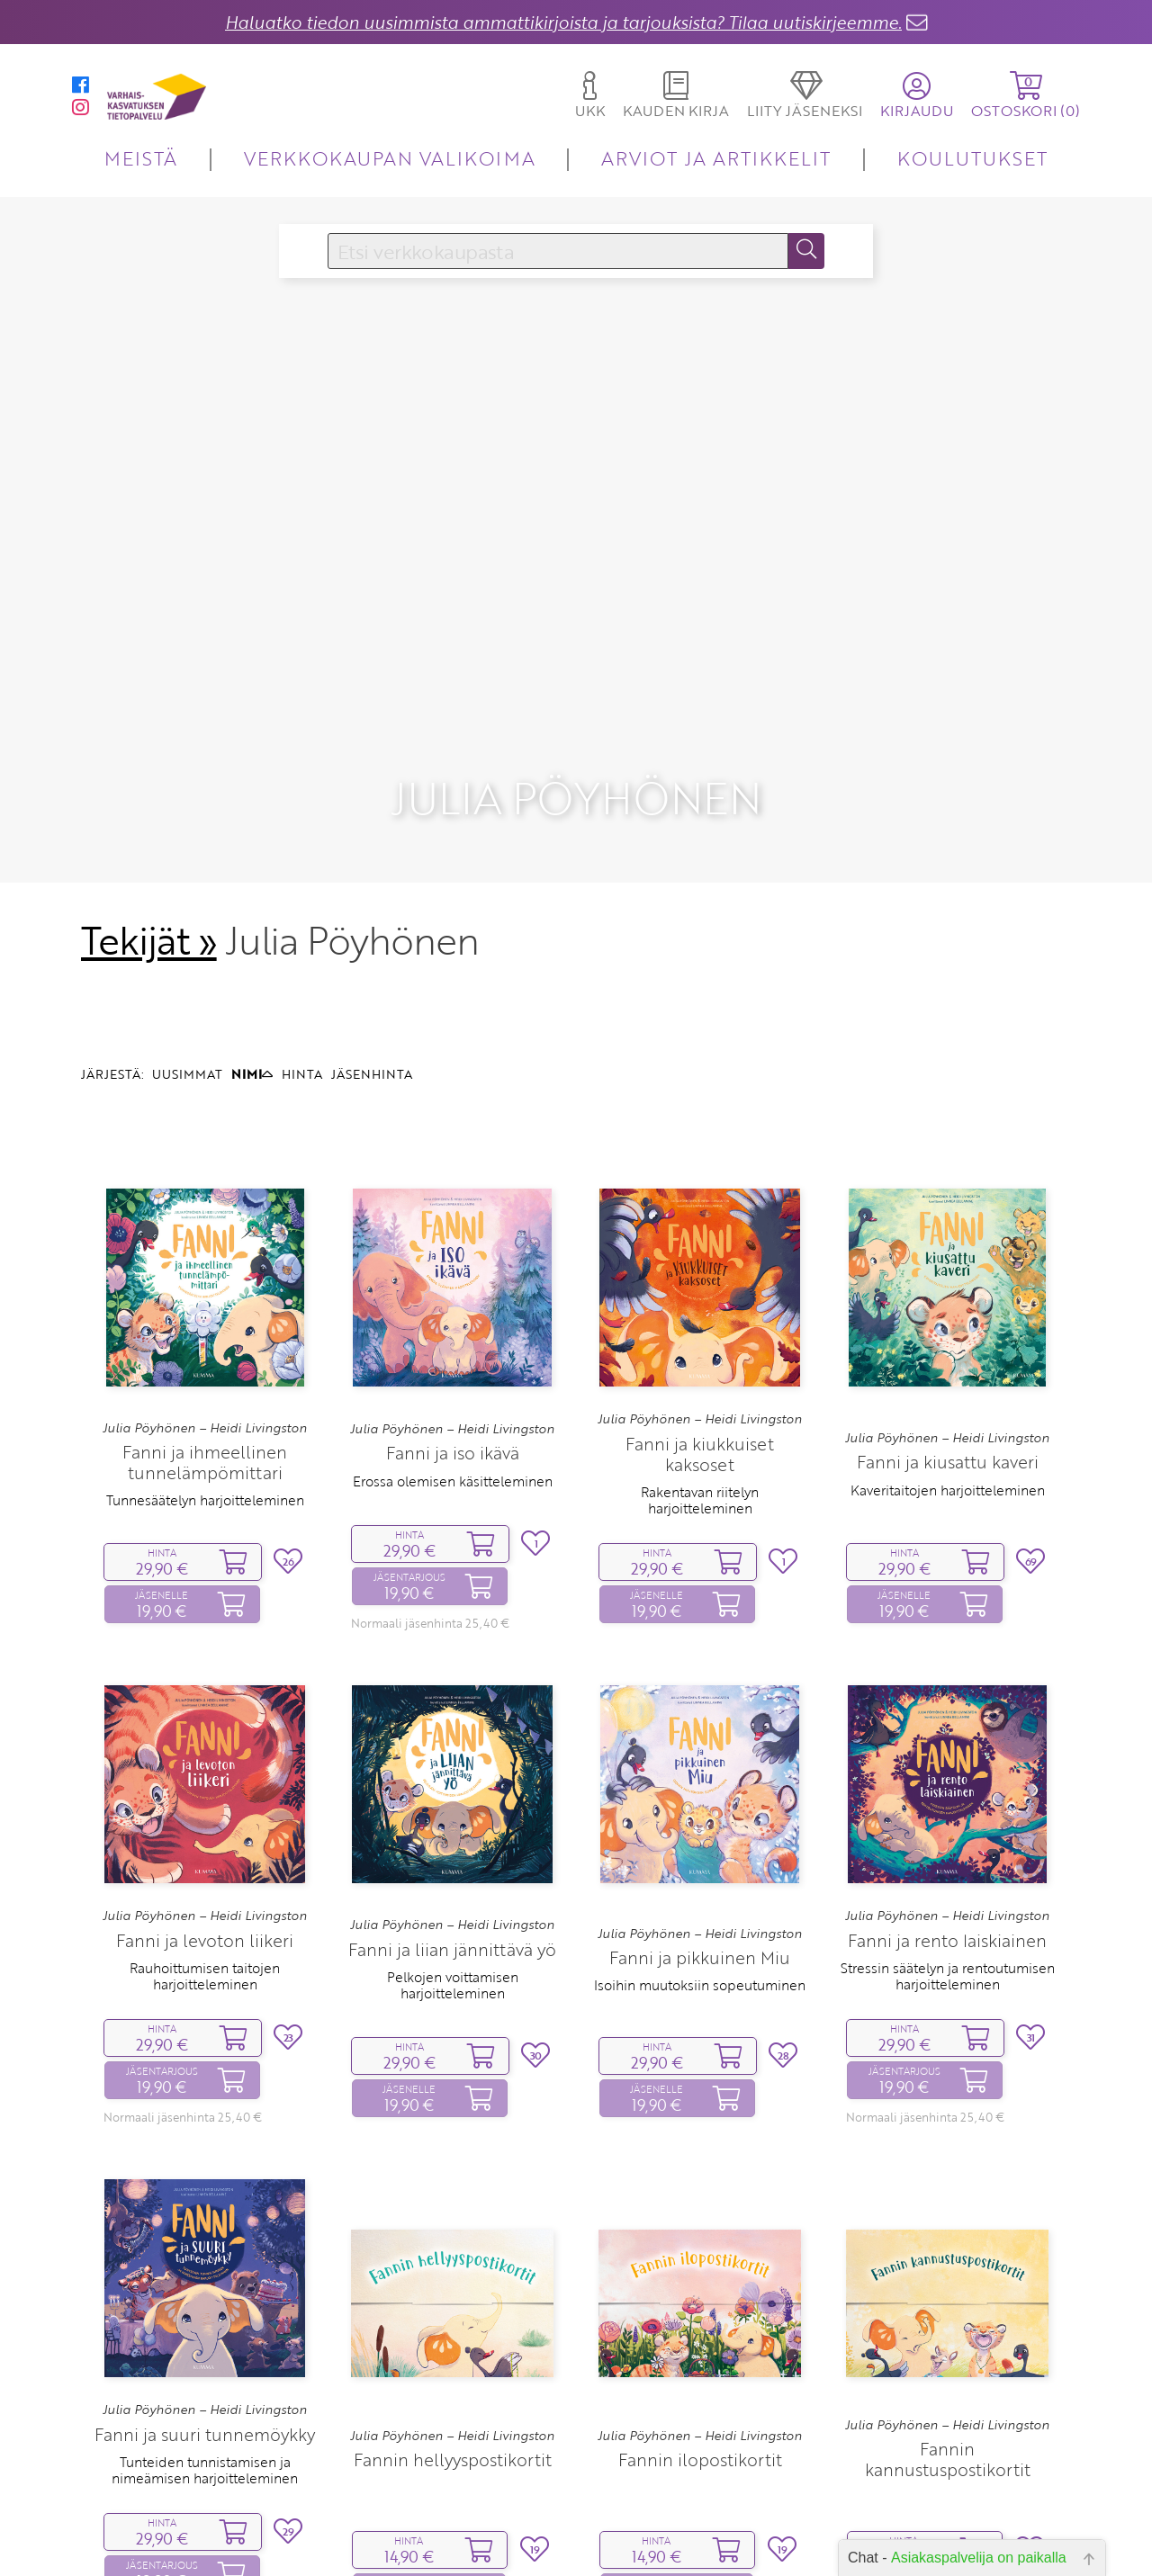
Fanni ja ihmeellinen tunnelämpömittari (204, 1474)
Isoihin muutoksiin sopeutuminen (700, 1996)
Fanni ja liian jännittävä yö (452, 1961)
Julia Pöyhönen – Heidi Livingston (205, 1440)
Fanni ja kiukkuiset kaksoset (700, 1465)
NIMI (252, 1086)
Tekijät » (149, 953)
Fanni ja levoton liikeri (204, 1952)
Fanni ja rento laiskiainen (947, 1952)
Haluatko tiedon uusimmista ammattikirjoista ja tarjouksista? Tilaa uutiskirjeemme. (563, 22)
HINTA (302, 1086)
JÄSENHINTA (371, 1086)
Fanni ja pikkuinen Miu (699, 1969)
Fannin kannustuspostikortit (947, 2471)
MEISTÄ (140, 158)
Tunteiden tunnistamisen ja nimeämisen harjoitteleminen (205, 2481)
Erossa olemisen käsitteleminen (453, 1493)
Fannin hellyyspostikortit (453, 2471)
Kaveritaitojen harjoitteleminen (947, 1502)
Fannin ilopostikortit (700, 2471)
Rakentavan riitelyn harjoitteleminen (700, 1511)
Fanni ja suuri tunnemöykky (204, 2446)
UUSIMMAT (187, 1086)
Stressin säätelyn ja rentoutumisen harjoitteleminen (948, 1987)
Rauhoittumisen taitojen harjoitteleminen (205, 1987)
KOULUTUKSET (972, 158)
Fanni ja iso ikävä (452, 1465)
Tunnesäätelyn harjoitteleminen (205, 1512)
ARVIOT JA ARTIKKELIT (716, 158)
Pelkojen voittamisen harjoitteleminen (452, 1996)
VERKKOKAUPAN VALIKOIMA (390, 158)
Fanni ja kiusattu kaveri (948, 1474)
